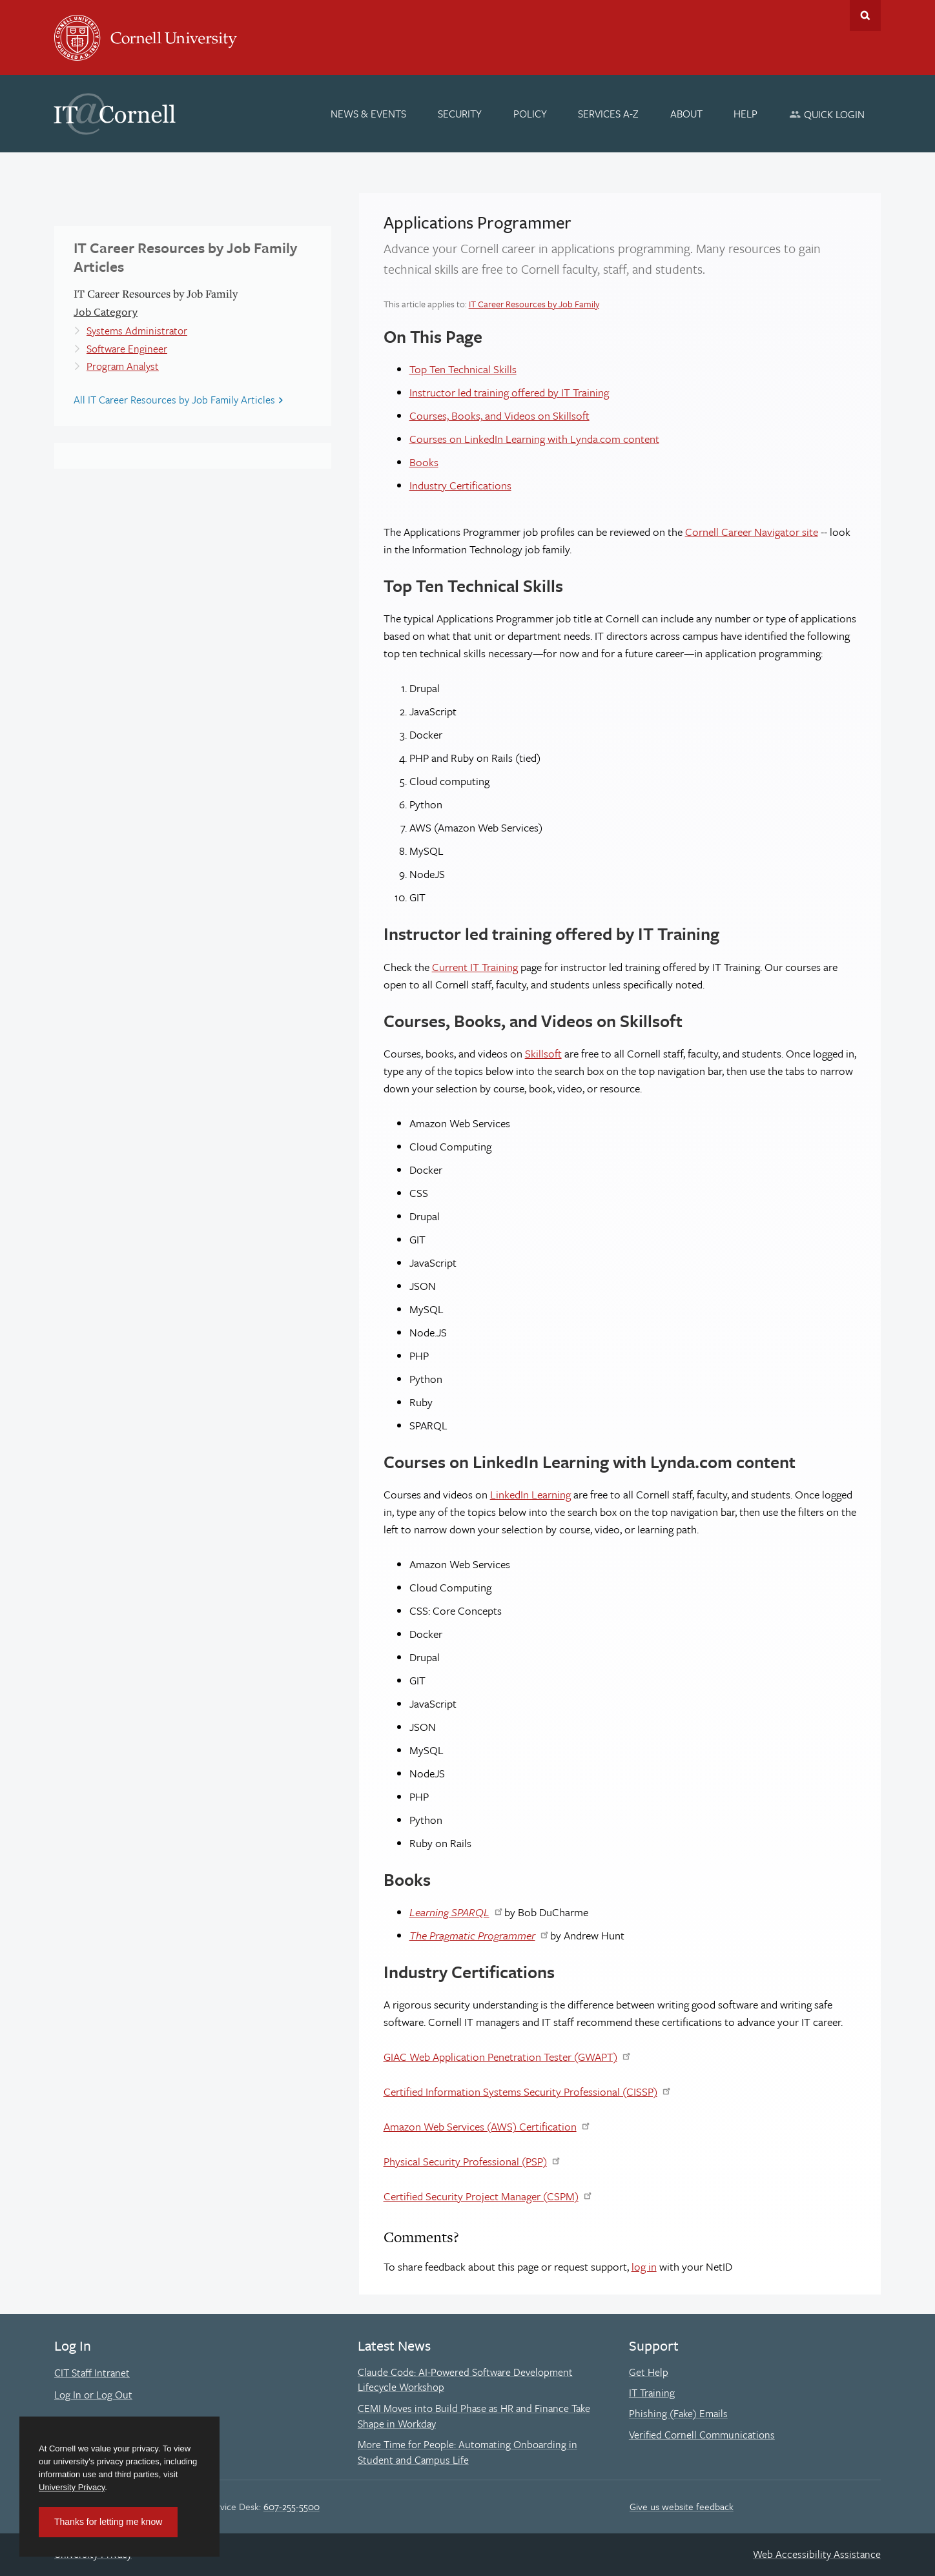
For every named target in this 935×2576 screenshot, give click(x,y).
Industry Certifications (460, 485)
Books (423, 462)
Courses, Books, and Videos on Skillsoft (499, 415)
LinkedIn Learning (530, 1494)
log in (644, 2266)
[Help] (746, 113)
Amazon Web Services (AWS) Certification (480, 2126)
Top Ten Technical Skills (463, 369)
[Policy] (530, 113)
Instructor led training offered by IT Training (509, 392)
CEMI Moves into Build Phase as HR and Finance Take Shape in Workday (474, 2415)
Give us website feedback (682, 2506)
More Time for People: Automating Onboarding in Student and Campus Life (467, 2452)
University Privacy (72, 2487)
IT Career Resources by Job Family (534, 304)
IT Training (652, 2392)
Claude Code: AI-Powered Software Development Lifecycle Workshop (465, 2379)
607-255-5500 (291, 2506)
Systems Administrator (137, 330)
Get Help (648, 2372)
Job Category (106, 311)
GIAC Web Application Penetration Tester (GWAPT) (500, 2057)
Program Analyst (123, 366)
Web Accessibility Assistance (817, 2554)
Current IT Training (475, 967)
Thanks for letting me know (108, 2522)
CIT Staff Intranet (92, 2372)
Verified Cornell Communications (702, 2434)
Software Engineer (127, 348)
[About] (686, 113)
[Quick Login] (827, 113)
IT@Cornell (115, 114)
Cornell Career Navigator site (751, 532)
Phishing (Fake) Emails (678, 2413)
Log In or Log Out (93, 2394)
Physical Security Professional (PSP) (465, 2161)
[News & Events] (369, 113)
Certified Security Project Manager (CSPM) (481, 2196)
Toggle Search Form (865, 15)
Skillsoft (543, 1053)
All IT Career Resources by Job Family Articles (174, 399)
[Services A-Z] (608, 113)
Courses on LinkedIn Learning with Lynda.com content (534, 439)
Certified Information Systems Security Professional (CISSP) (520, 2091)
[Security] (459, 113)
